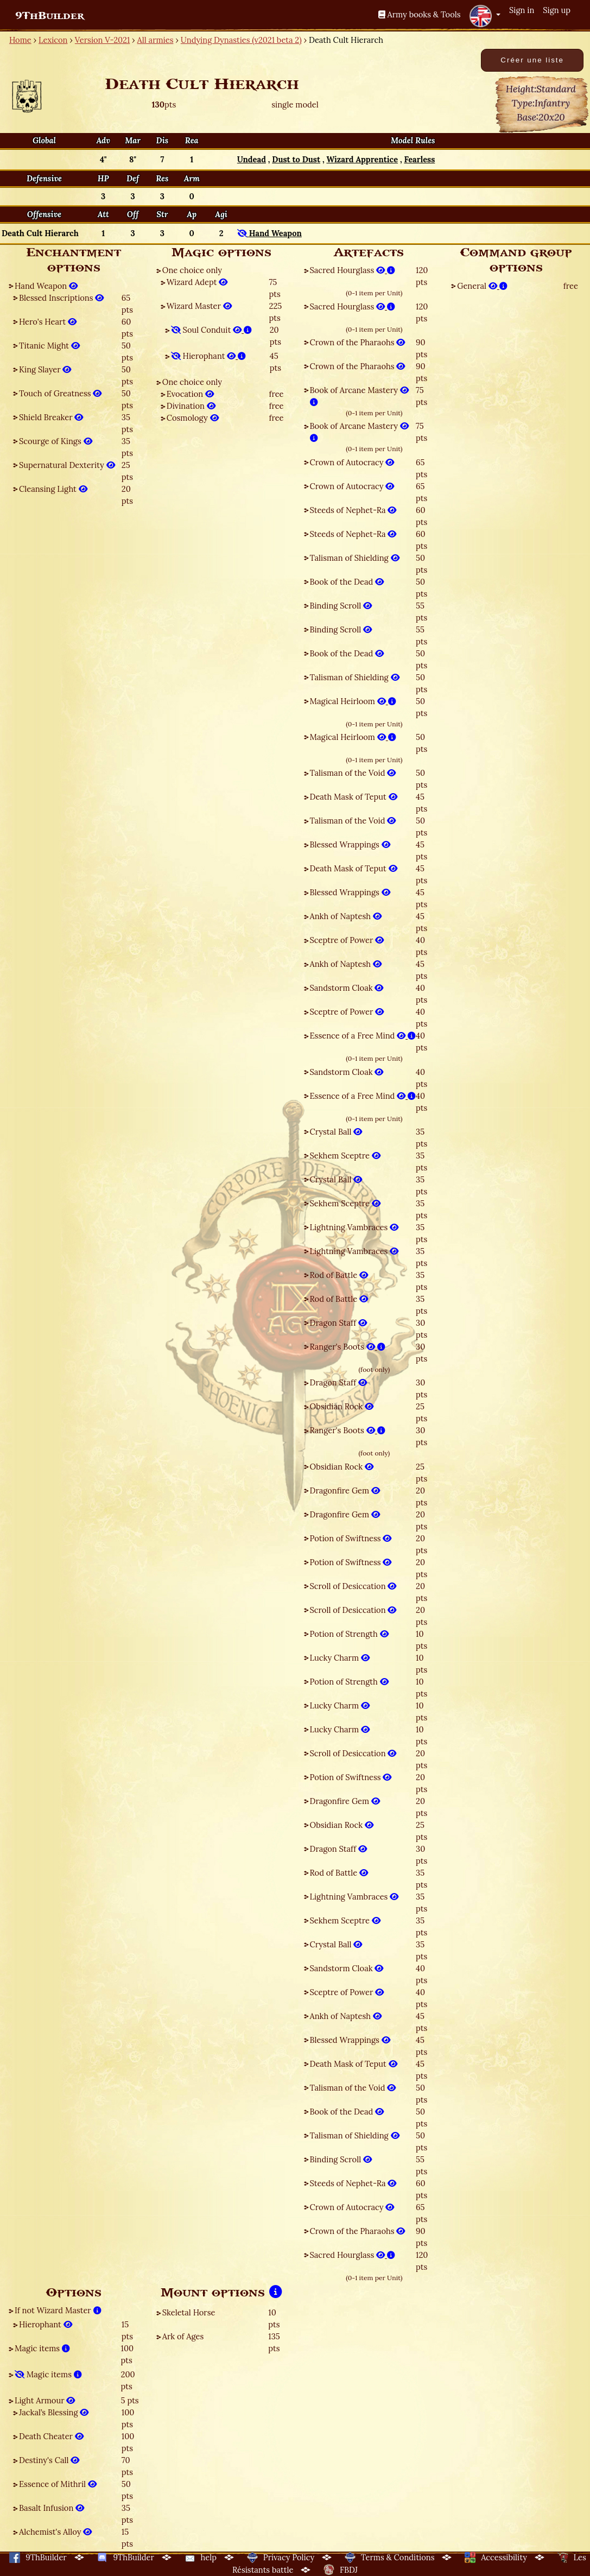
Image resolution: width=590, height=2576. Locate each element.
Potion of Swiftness (351, 1538)
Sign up (556, 10)
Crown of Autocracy (352, 462)
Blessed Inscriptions (61, 298)
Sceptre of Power (347, 940)
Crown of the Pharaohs (357, 342)
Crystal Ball (336, 1131)
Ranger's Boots (347, 1346)
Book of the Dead (347, 582)
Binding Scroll (341, 605)
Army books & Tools (419, 14)
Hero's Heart (48, 322)
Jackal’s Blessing (53, 2412)
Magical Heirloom (353, 701)
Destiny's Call (49, 2460)
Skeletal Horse (188, 2312)
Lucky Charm (340, 1658)
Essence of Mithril (58, 2484)
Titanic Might (49, 345)
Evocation (190, 394)
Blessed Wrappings (350, 844)
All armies (155, 40)
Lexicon (53, 40)
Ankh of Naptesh (346, 916)
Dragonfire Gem (345, 1490)
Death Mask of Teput (353, 797)
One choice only (192, 270)
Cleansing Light (53, 489)
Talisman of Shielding (354, 558)
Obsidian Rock (341, 1406)
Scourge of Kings (55, 441)
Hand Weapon (46, 286)
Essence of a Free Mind (363, 1035)
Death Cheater (51, 2436)
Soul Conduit (211, 330)
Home (20, 40)
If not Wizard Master (58, 2310)
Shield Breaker (51, 417)
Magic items (42, 2348)
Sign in (521, 10)
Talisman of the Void (353, 773)
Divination (191, 406)
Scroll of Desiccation (353, 1586)
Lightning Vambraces (354, 1227)
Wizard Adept (197, 282)
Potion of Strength (349, 1634)
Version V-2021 (102, 40)
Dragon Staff (338, 1323)
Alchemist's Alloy (55, 2532)
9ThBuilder (49, 15)
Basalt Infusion (51, 2508)
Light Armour (45, 2400)
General (482, 286)
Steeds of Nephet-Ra (353, 510)
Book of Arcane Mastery (359, 396)
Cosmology (193, 418)
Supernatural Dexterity (67, 465)
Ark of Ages (183, 2336)
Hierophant (208, 356)
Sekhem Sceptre (345, 1155)
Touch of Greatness (60, 393)
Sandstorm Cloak (347, 988)
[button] (485, 15)
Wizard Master (199, 306)
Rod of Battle (339, 1275)
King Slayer (45, 369)
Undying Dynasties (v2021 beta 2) (241, 40)
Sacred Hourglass (352, 270)
